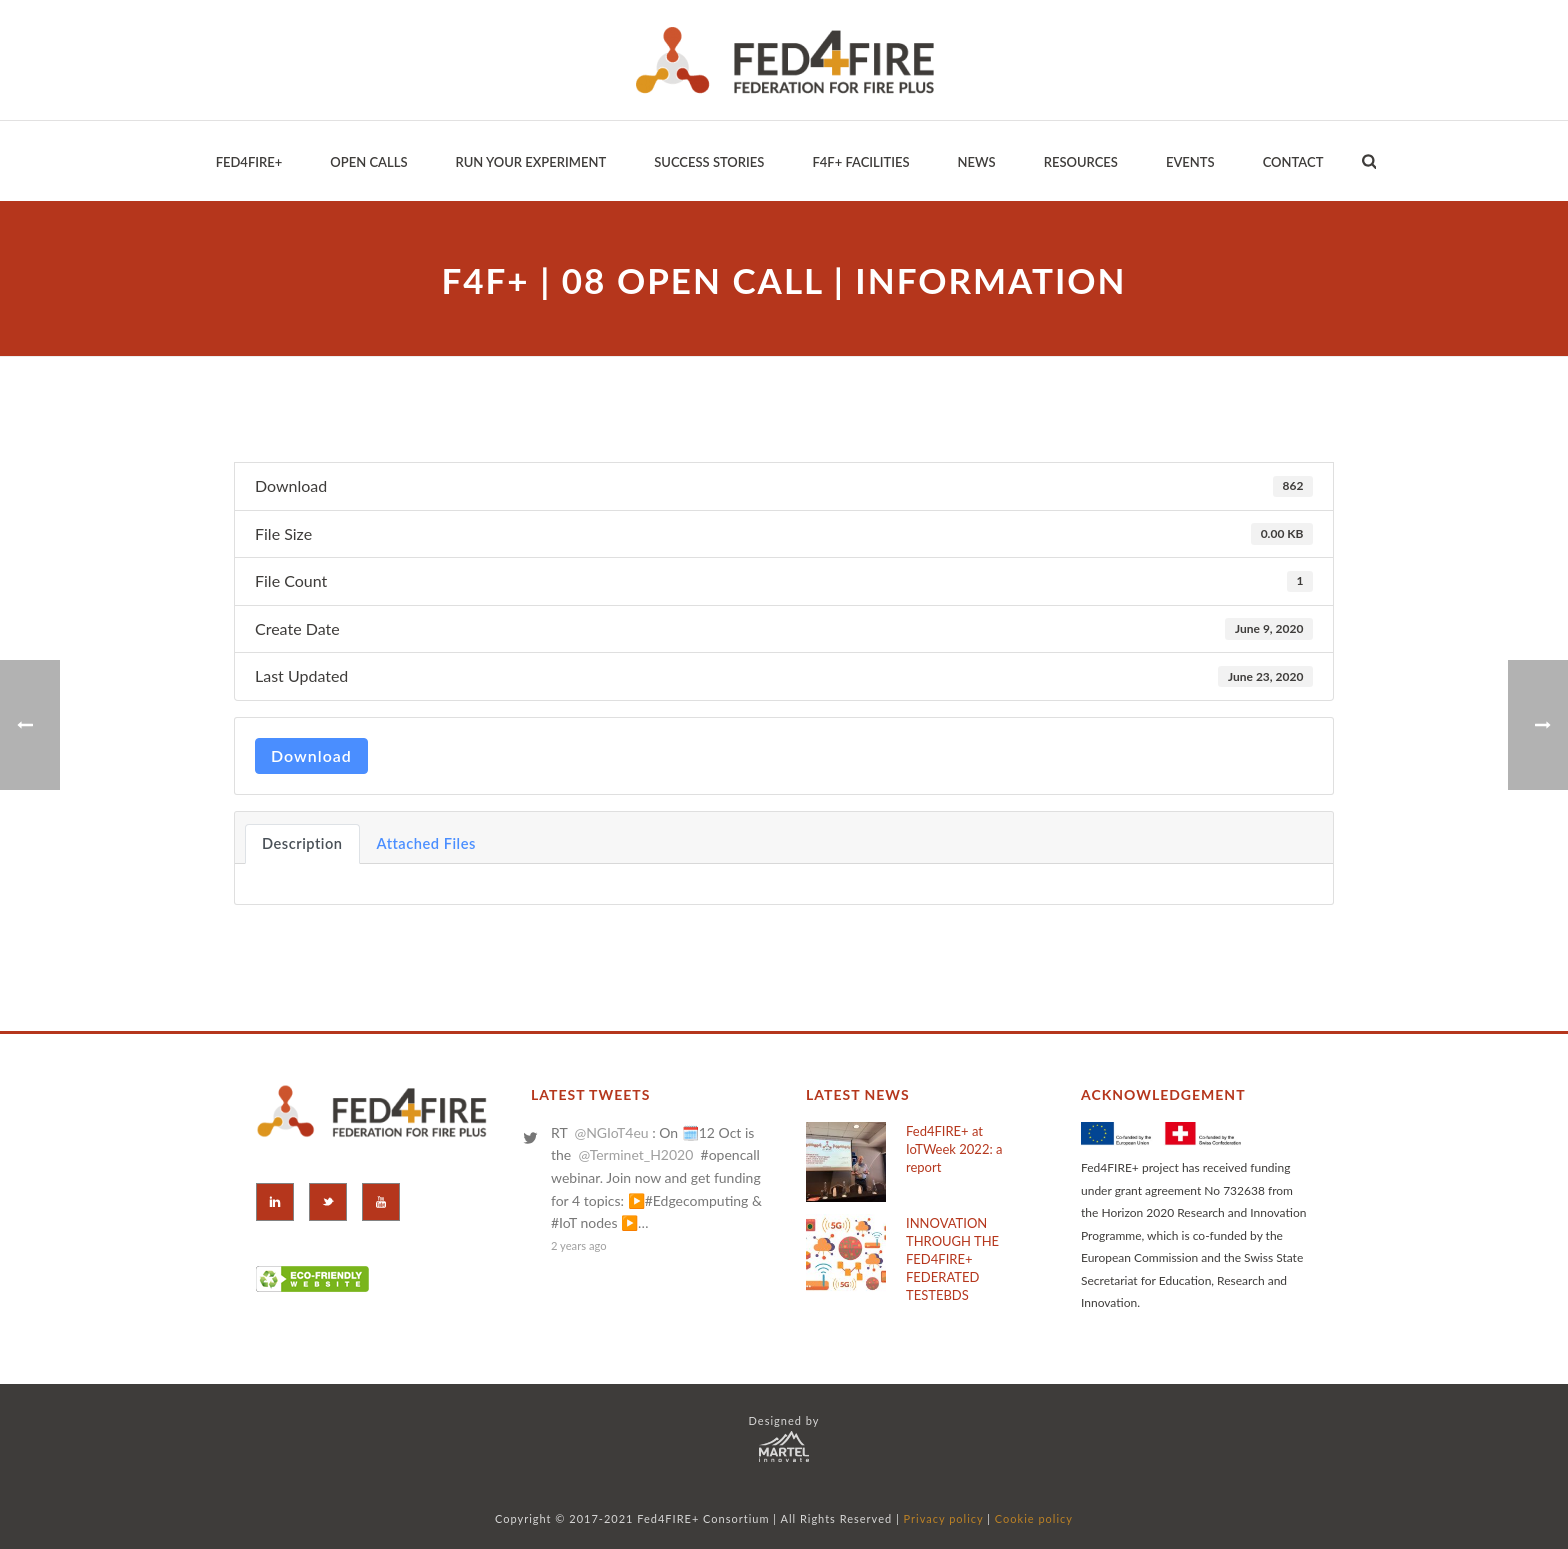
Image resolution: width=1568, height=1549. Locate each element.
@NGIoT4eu (611, 1132)
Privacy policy (944, 1518)
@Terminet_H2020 (635, 1154)
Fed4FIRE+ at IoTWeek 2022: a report (954, 1149)
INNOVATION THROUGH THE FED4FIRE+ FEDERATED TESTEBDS (952, 1259)
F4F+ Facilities (860, 162)
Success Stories (709, 162)
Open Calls (368, 162)
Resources (1081, 162)
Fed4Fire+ (249, 162)
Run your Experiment (530, 162)
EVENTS (1190, 162)
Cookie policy (1034, 1518)
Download (311, 755)
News (977, 162)
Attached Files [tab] (426, 843)
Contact (1293, 162)
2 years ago (579, 1245)
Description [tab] (302, 843)
